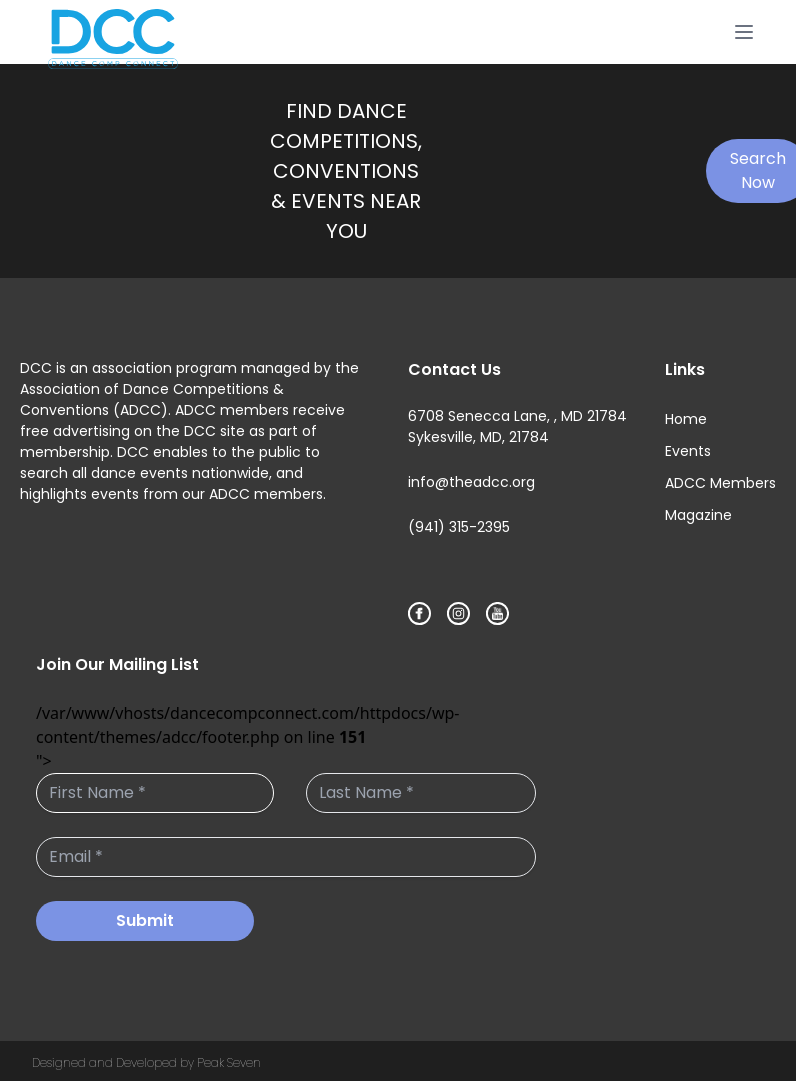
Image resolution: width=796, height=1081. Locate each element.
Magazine (698, 515)
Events (688, 451)
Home (686, 419)
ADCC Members (720, 483)
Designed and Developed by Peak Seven (146, 1062)
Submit (145, 920)
